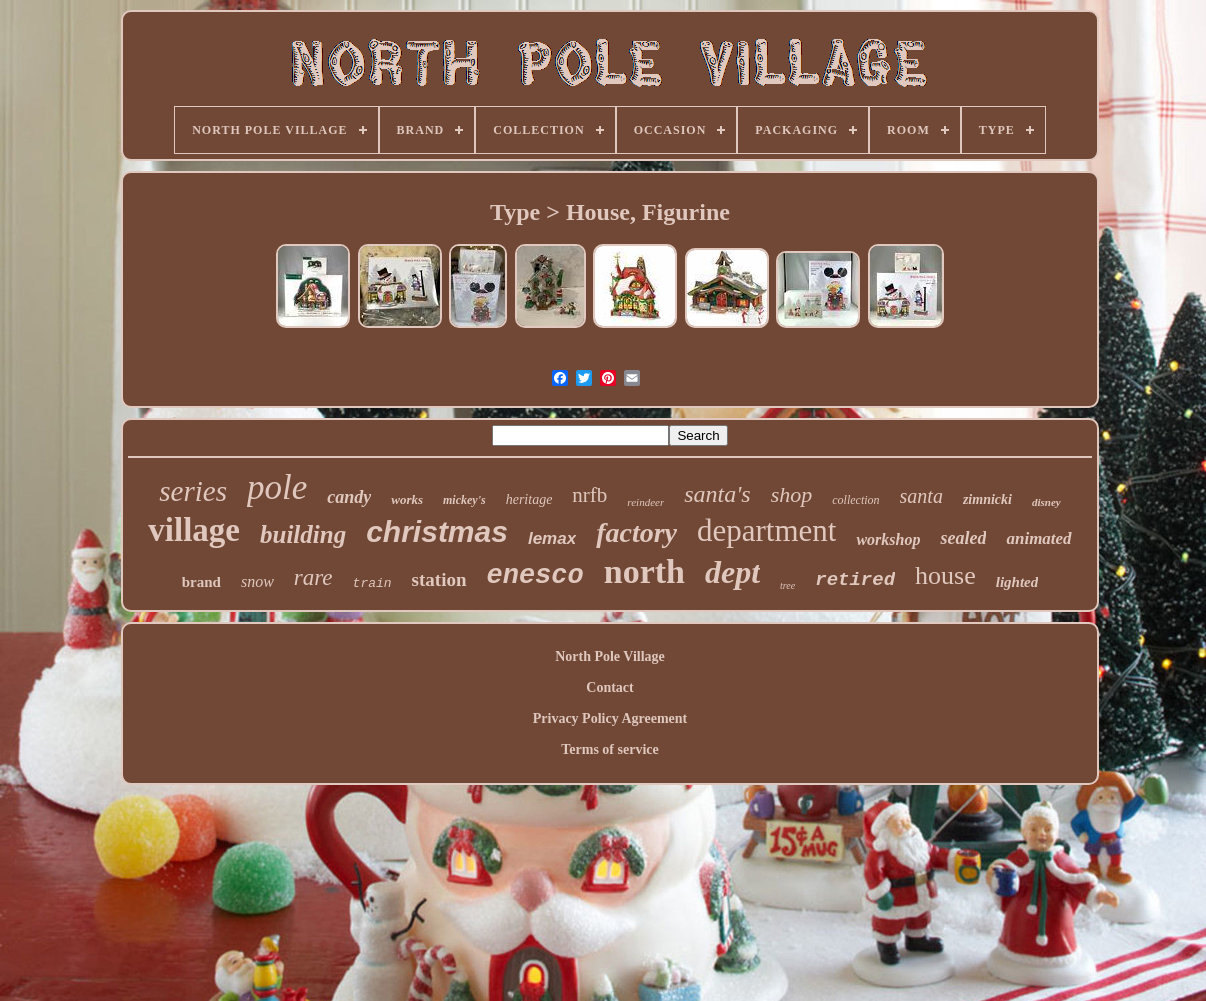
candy (349, 497)
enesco (535, 576)
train (372, 583)
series (193, 491)
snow (257, 581)
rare (313, 577)
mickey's (464, 500)
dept (732, 572)
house (945, 575)
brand (201, 582)
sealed (963, 538)
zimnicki (987, 499)
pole (277, 487)
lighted (1017, 582)
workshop (888, 539)
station (439, 579)
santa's (717, 494)
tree (787, 585)
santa (921, 496)
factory (636, 532)
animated (1038, 538)
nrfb (589, 495)
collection (855, 500)
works (407, 499)
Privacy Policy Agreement (610, 718)
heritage (529, 499)
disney (1046, 502)
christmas (437, 531)
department (766, 530)
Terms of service (609, 749)
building (303, 534)
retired (855, 580)
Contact (609, 687)
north (644, 571)
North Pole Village (610, 656)
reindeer (645, 502)
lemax (552, 538)
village (194, 530)
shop (792, 494)
